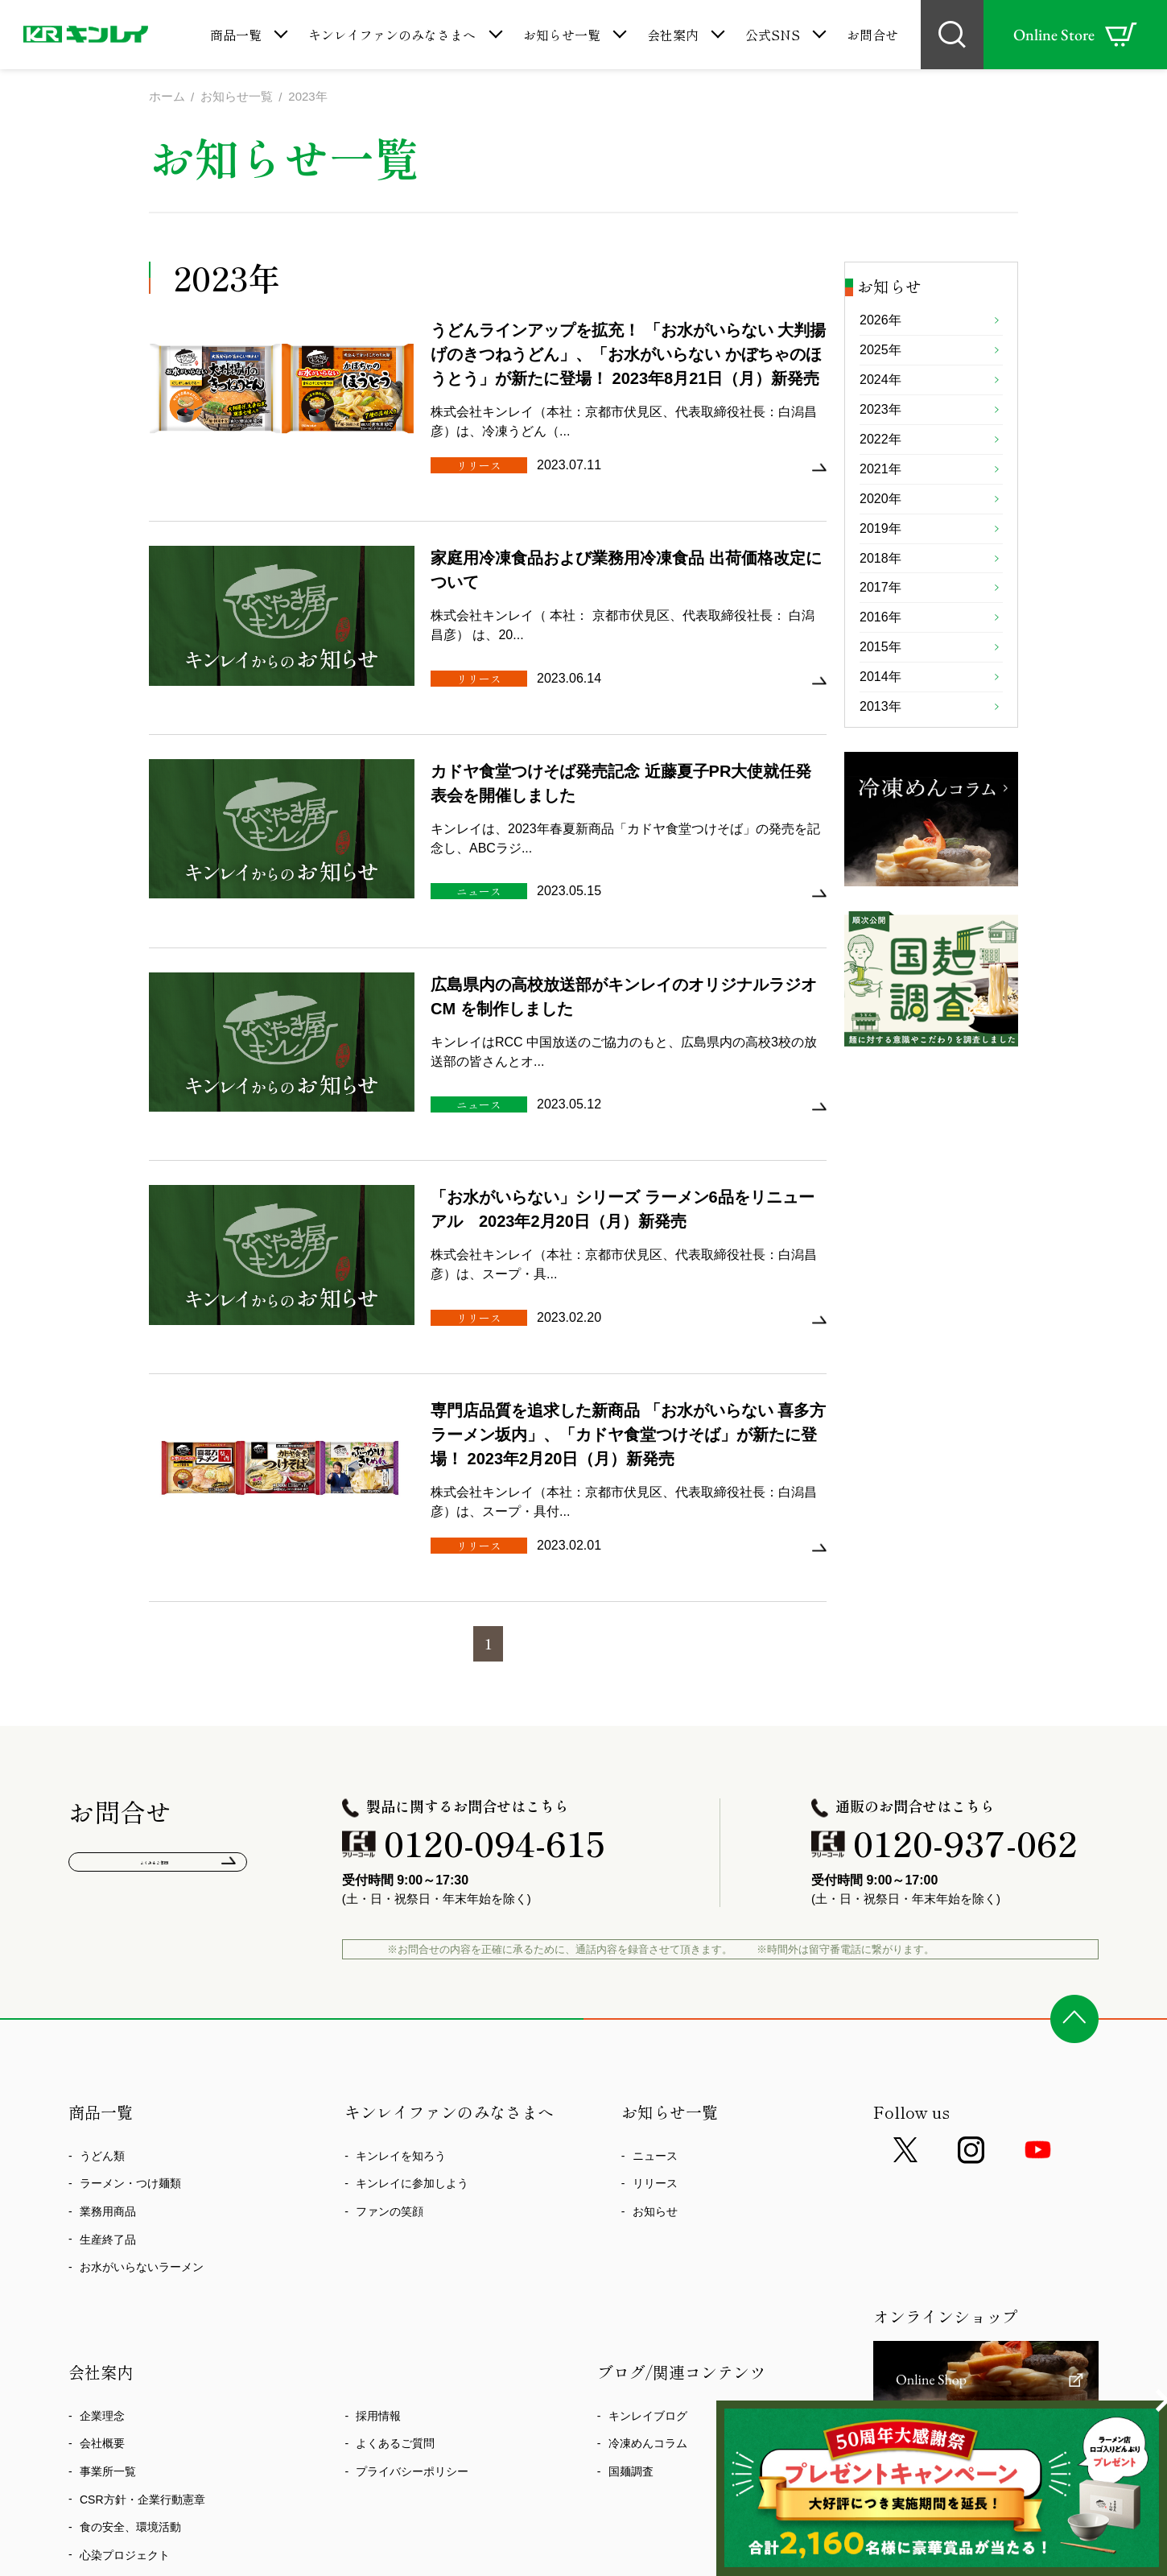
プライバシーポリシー (412, 2328)
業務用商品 (108, 2069)
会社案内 (673, 34)
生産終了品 (108, 2097)
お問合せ (872, 34)
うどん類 (102, 2013)
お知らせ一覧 (561, 34)
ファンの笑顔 (389, 2069)
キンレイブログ (647, 2273)
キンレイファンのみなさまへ (392, 34)
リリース (655, 2041)
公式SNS (772, 34)
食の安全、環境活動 (130, 2385)
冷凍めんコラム (647, 2301)
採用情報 (378, 2273)
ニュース (655, 2013)
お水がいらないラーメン (142, 2125)
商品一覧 (236, 34)
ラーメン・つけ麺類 (130, 2041)
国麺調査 (631, 2328)
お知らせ (655, 2069)
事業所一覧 (108, 2328)
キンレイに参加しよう (412, 2041)
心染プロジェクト (125, 2412)
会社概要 (102, 2301)
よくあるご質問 (158, 1727)
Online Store (1075, 35)
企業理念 (102, 2273)
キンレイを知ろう (401, 2013)
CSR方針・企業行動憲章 (142, 2357)
